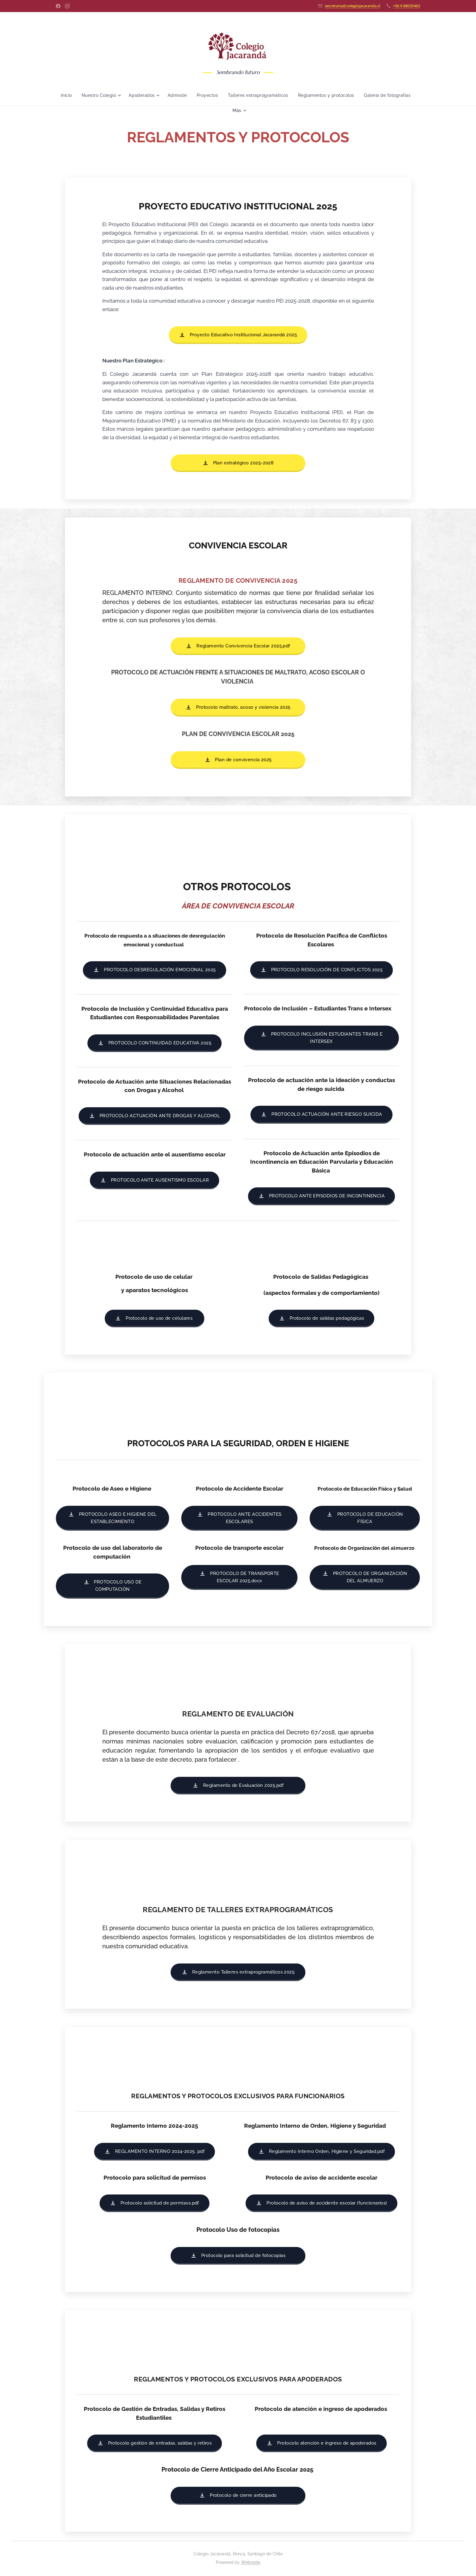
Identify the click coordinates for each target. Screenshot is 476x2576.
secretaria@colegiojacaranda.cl (352, 5)
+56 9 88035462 (406, 5)
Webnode (250, 2562)
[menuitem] (83, 95)
